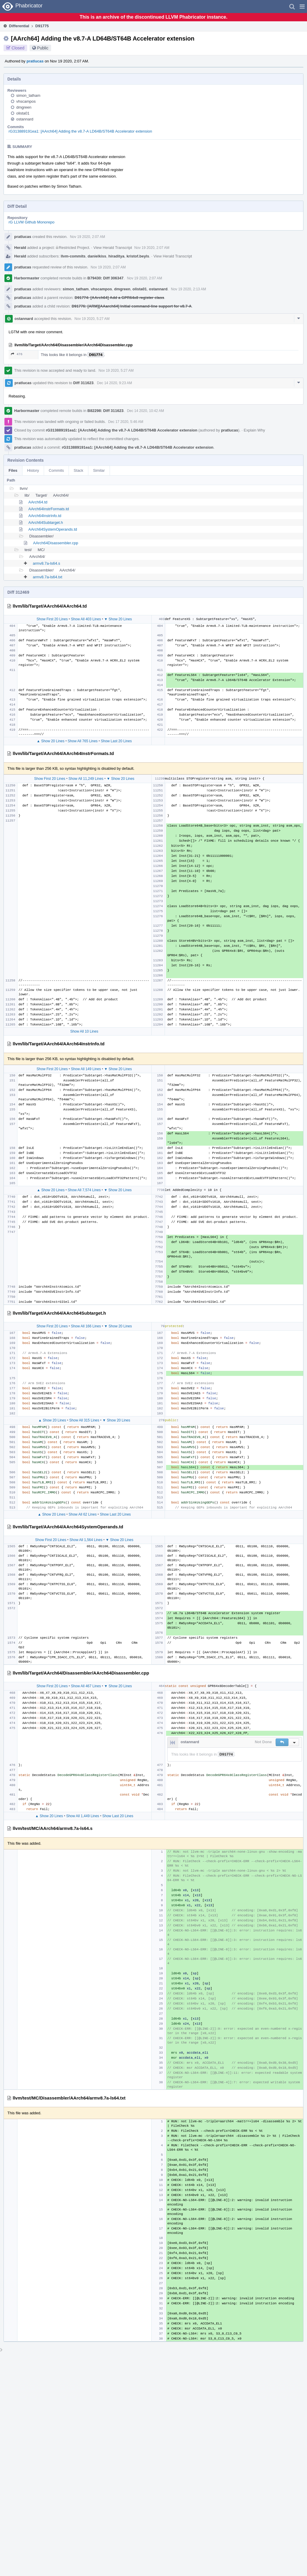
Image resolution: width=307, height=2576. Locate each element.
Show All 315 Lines (84, 1420)
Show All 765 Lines (83, 741)
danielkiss (97, 256)
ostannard (24, 119)
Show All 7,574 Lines (84, 1190)
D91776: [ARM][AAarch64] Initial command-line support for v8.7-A (131, 306)
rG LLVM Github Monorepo (31, 222)
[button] (302, 6)
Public (42, 48)
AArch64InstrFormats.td (48, 509)
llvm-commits (73, 256)
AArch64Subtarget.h (45, 522)
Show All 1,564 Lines (85, 1540)
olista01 (23, 113)
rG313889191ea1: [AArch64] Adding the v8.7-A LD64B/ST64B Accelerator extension (80, 131)
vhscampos (26, 101)
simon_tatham (28, 95)
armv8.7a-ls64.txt (47, 577)
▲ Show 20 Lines (50, 741)
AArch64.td (37, 502)
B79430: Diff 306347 (105, 278)
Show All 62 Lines (83, 1514)
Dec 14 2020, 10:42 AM (145, 411)
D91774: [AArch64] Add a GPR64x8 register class (119, 297)
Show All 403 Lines (86, 619)
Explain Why (254, 430)
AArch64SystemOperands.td (52, 529)
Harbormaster (26, 278)
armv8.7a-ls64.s (46, 563)
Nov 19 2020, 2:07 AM (87, 237)
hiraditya (116, 256)
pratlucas (35, 61)
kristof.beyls (137, 256)
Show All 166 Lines (86, 1326)
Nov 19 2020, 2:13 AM (188, 289)
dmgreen (23, 107)
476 (16, 354)
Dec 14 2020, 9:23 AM (114, 383)
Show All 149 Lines (86, 1069)
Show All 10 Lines (84, 1031)
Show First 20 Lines (52, 619)
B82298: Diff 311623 (105, 410)
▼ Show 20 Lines (118, 619)
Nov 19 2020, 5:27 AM (92, 319)
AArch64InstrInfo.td (44, 515)
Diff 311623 (83, 383)
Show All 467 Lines (86, 1686)
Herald (20, 247)
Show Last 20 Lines (116, 741)
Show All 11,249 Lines (86, 779)
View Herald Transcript (112, 247)
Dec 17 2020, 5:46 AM (125, 422)
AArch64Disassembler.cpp (55, 543)
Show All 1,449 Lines (82, 1816)
